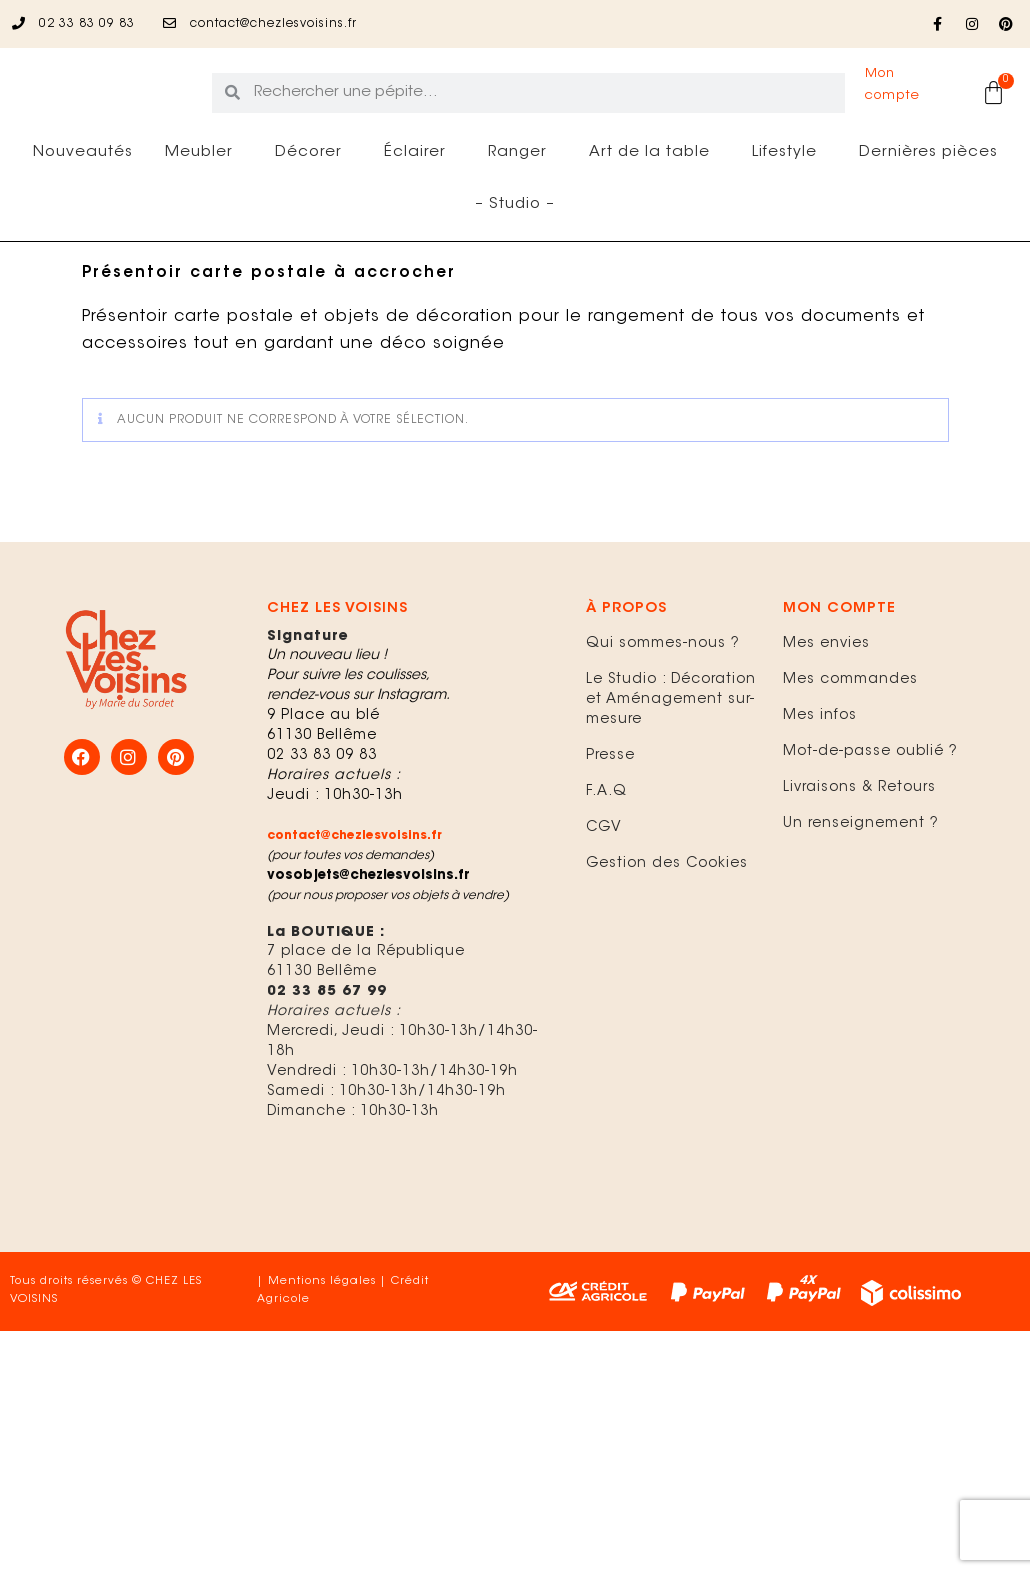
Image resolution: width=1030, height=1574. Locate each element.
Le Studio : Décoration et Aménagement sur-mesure (671, 760)
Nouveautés (83, 212)
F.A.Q (606, 852)
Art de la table (654, 213)
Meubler (204, 213)
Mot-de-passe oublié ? (870, 812)
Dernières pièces (928, 212)
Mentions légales (322, 1341)
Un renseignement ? (861, 884)
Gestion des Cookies (667, 924)
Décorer (313, 213)
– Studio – (515, 264)
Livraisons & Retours (859, 848)
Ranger (522, 213)
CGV (604, 888)
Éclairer (420, 213)
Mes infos (820, 776)
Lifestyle (789, 213)
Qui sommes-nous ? (663, 704)
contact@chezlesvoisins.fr (354, 896)
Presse (610, 816)
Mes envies (826, 704)
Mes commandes (850, 740)
